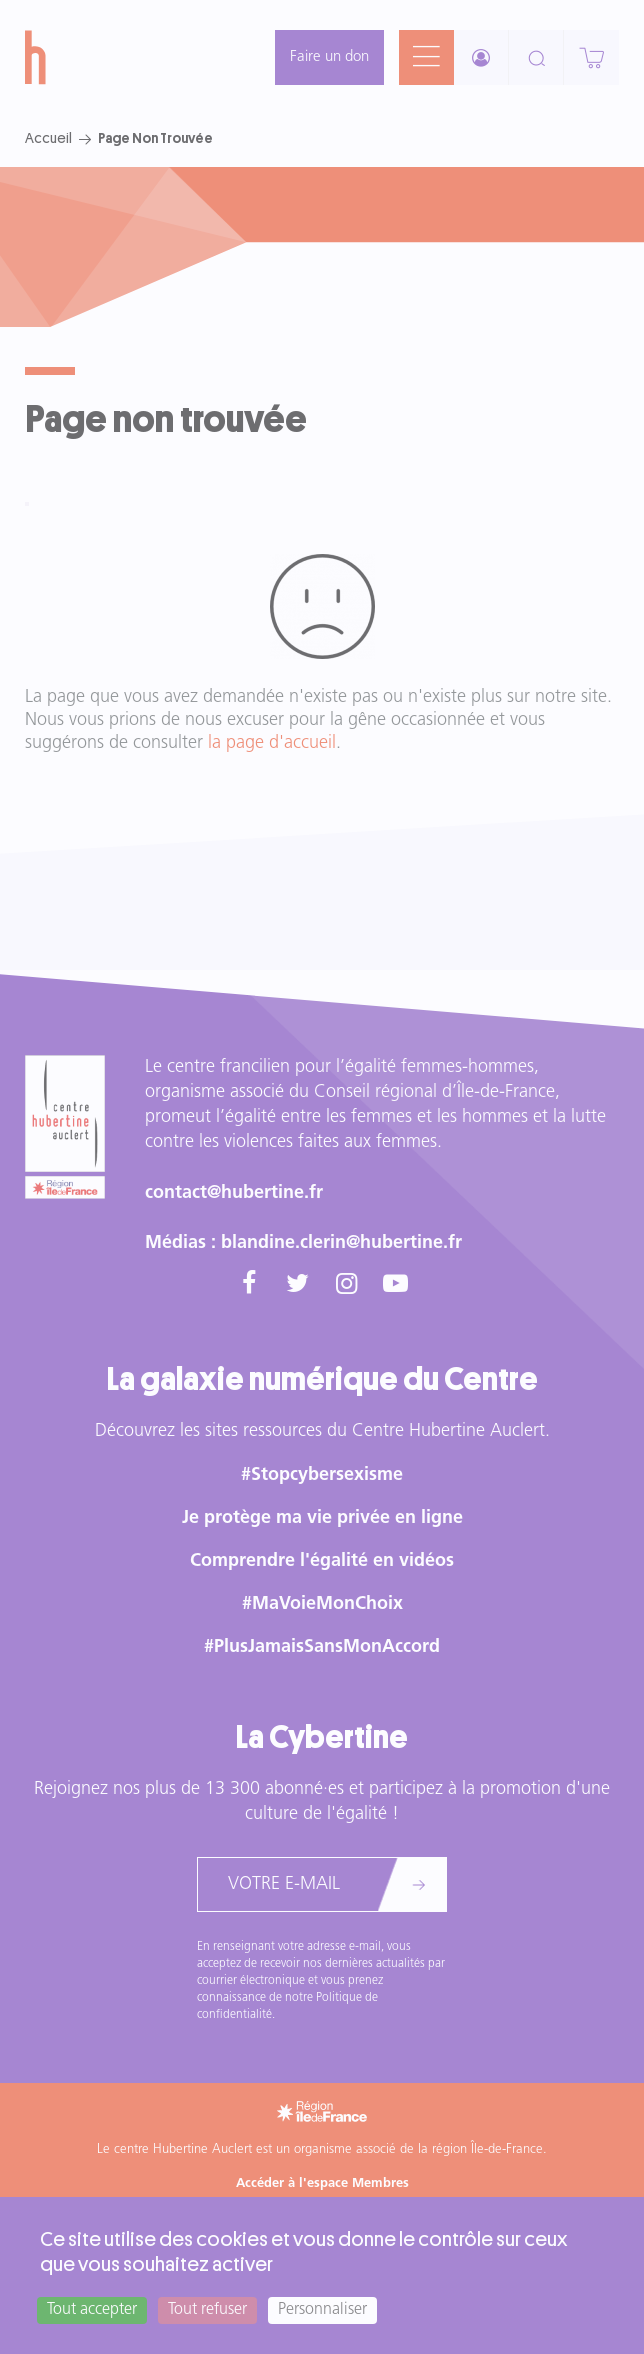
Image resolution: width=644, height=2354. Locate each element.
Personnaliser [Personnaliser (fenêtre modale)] (322, 2310)
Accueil (48, 138)
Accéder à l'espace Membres (322, 2183)
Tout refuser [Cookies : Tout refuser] (207, 2310)
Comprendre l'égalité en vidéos (322, 1561)
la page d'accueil (272, 743)
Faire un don (329, 57)
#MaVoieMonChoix (322, 1604)
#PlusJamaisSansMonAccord (322, 1647)
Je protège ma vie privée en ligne (322, 1518)
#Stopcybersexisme (322, 1475)
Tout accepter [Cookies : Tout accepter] (92, 2310)
